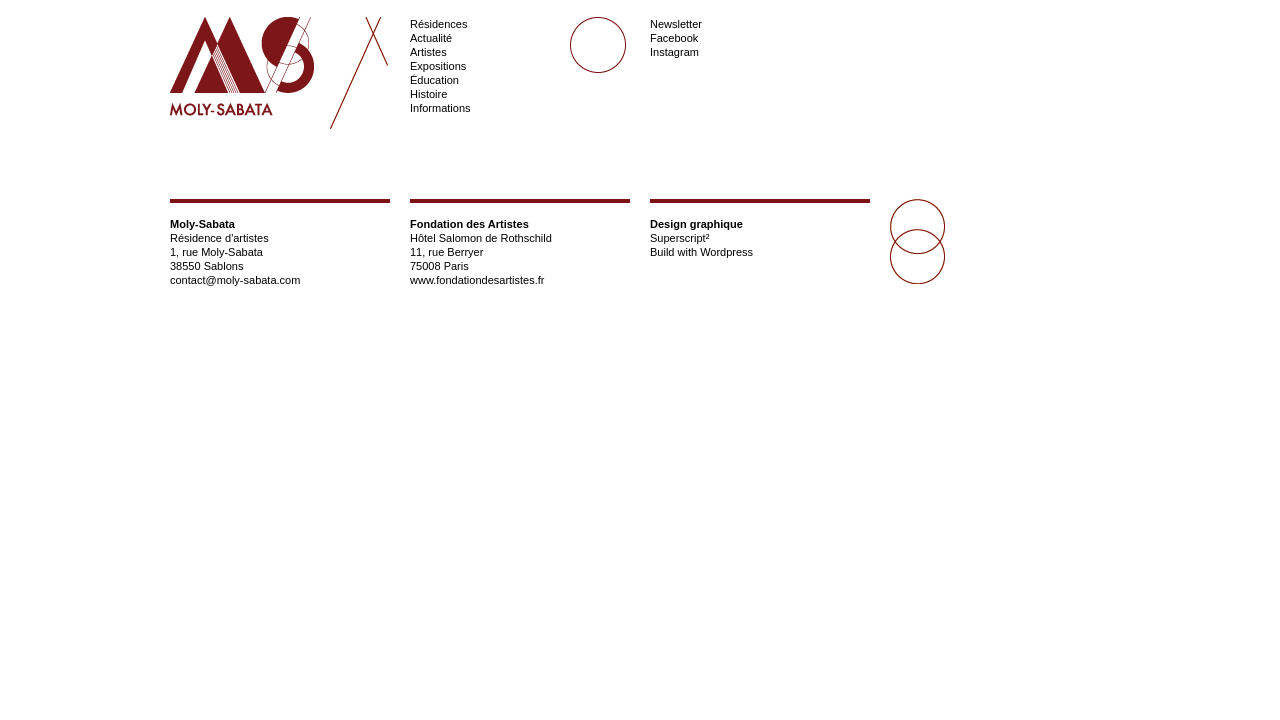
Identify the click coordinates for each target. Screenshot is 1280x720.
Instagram (674, 52)
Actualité (431, 38)
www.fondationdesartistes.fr (477, 280)
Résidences (438, 24)
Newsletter (676, 24)
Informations (440, 108)
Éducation (434, 80)
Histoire (428, 94)
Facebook (674, 38)
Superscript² (679, 238)
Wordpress (726, 252)
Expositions (438, 66)
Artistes (428, 52)
